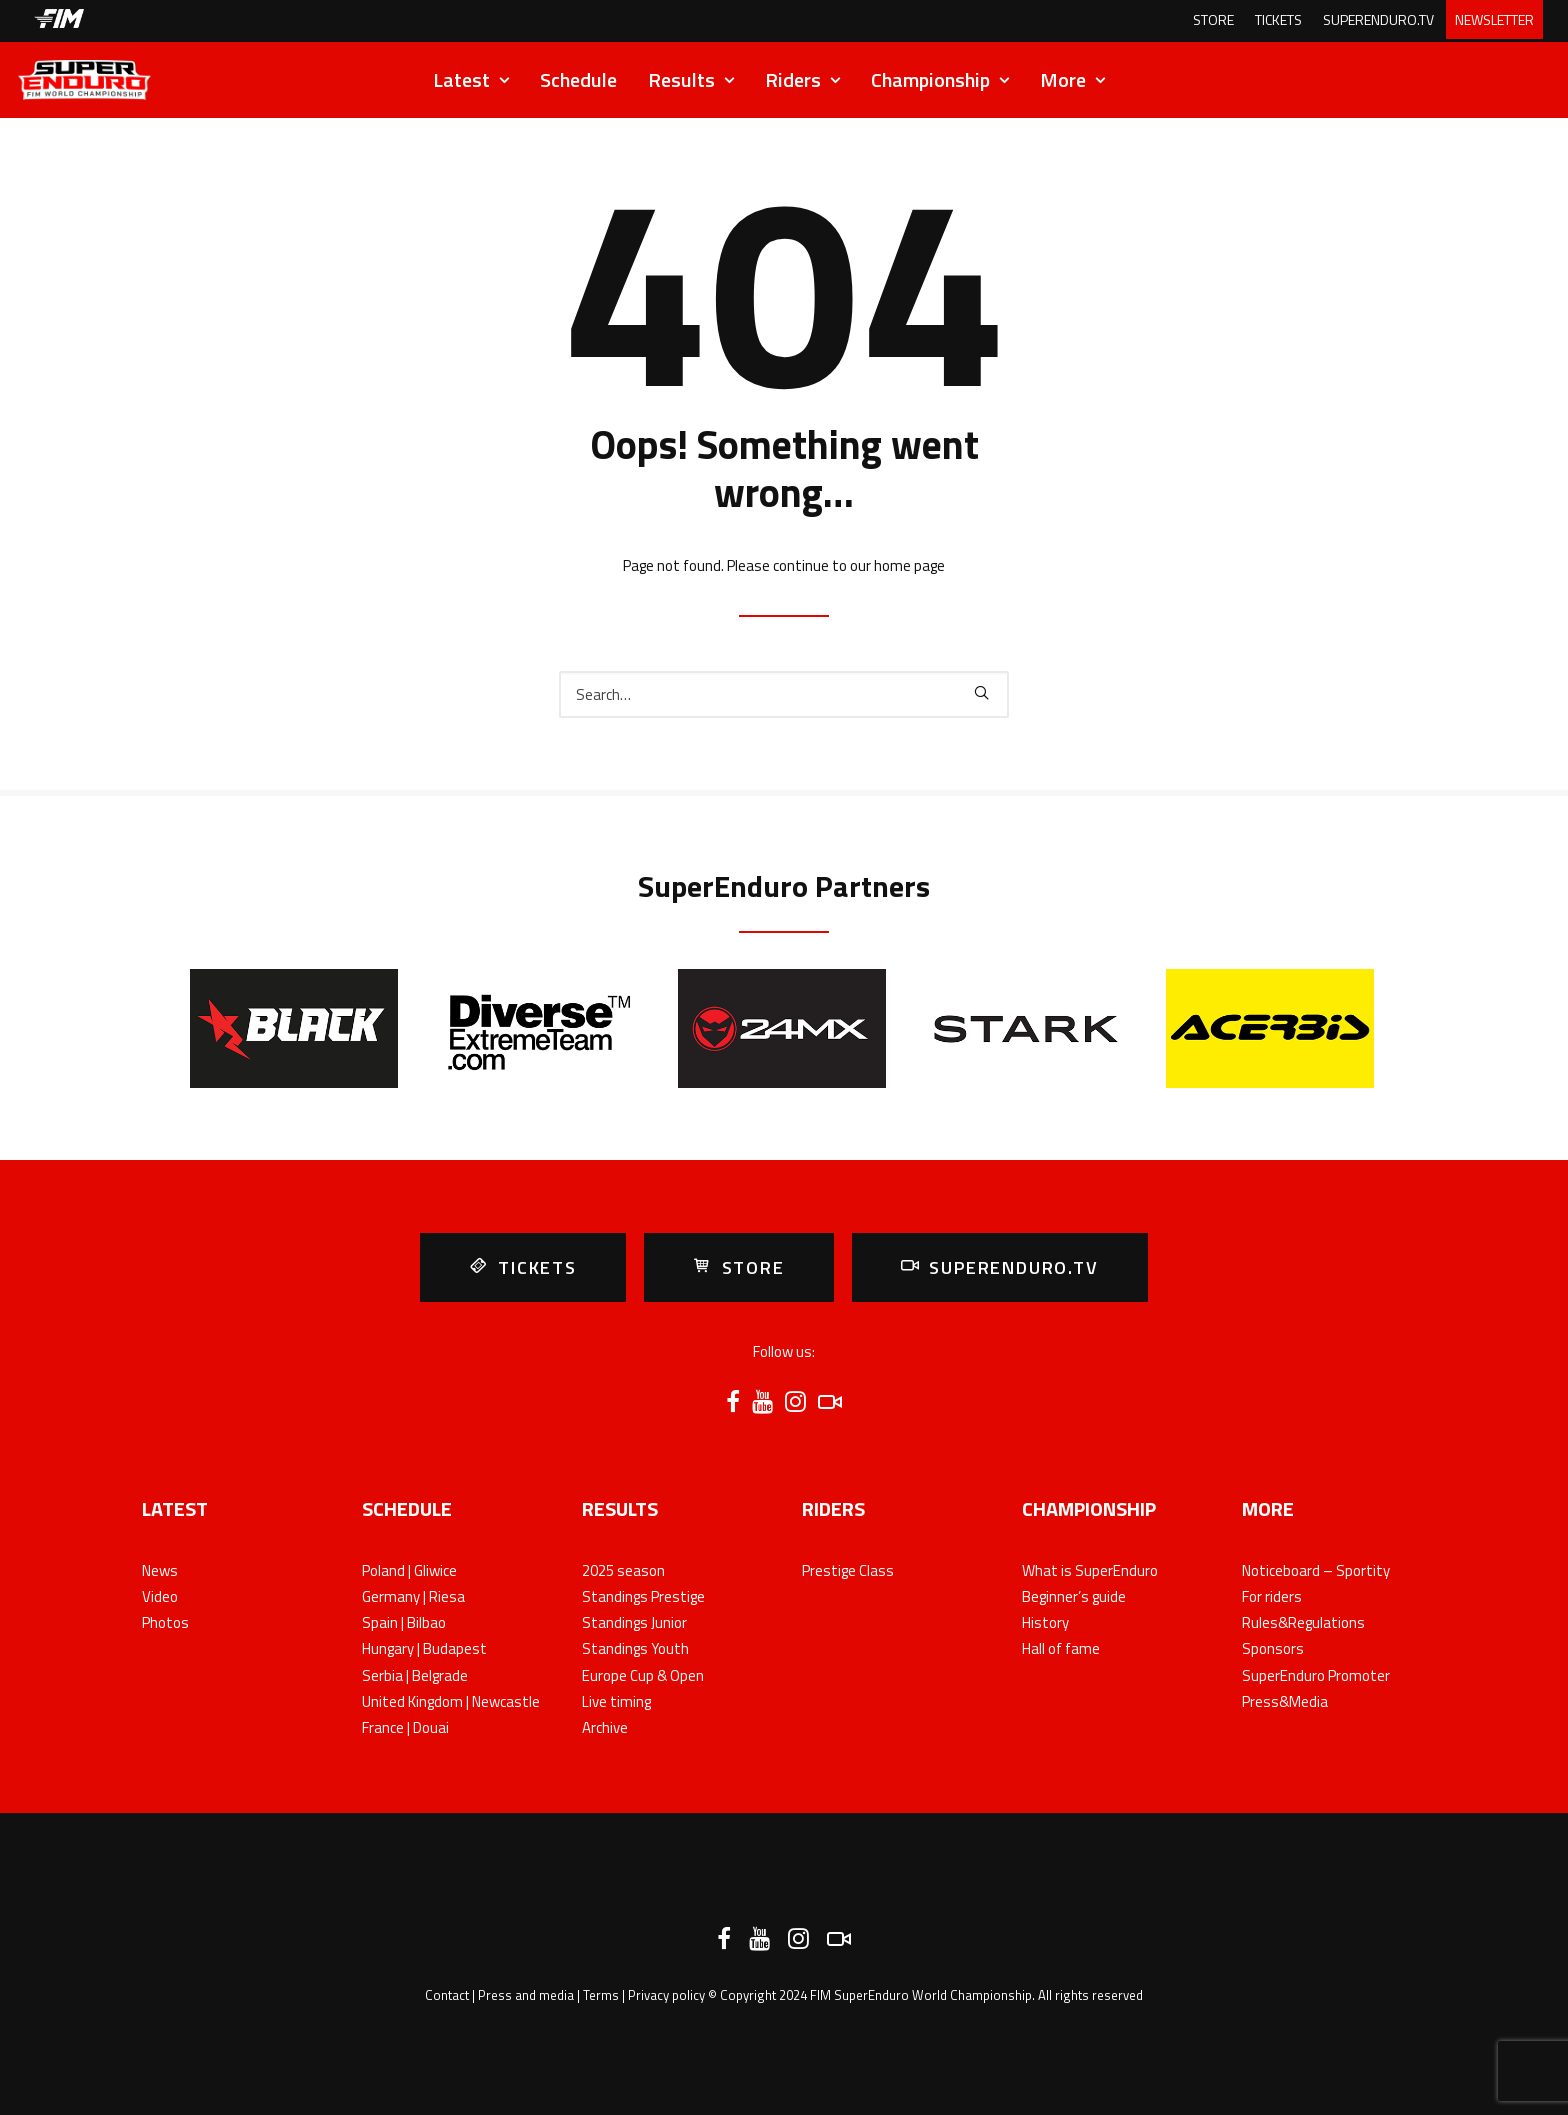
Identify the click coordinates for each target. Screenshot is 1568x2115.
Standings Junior (634, 1622)
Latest (471, 79)
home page (909, 565)
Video (160, 1596)
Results (691, 79)
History (1045, 1622)
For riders (1272, 1596)
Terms (601, 1995)
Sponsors (1273, 1648)
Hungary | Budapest (424, 1648)
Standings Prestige (643, 1596)
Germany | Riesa (413, 1596)
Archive (605, 1727)
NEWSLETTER (1494, 19)
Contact (447, 1995)
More (1072, 79)
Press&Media (1285, 1701)
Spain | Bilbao (404, 1622)
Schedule (578, 79)
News (160, 1570)
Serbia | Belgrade (415, 1675)
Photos (165, 1622)
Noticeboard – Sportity (1316, 1570)
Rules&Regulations (1303, 1622)
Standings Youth (635, 1648)
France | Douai (405, 1727)
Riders (802, 79)
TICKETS (1278, 19)
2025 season (623, 1570)
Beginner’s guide (1074, 1596)
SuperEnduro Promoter (1316, 1675)
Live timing (616, 1701)
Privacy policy (666, 1995)
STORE (1213, 19)
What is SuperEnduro (1090, 1570)
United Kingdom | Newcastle (451, 1701)
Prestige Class (848, 1570)
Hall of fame (1061, 1648)
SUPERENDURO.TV (1378, 19)
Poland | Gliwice (409, 1570)
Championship (940, 79)
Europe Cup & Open (643, 1675)
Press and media (526, 1995)
